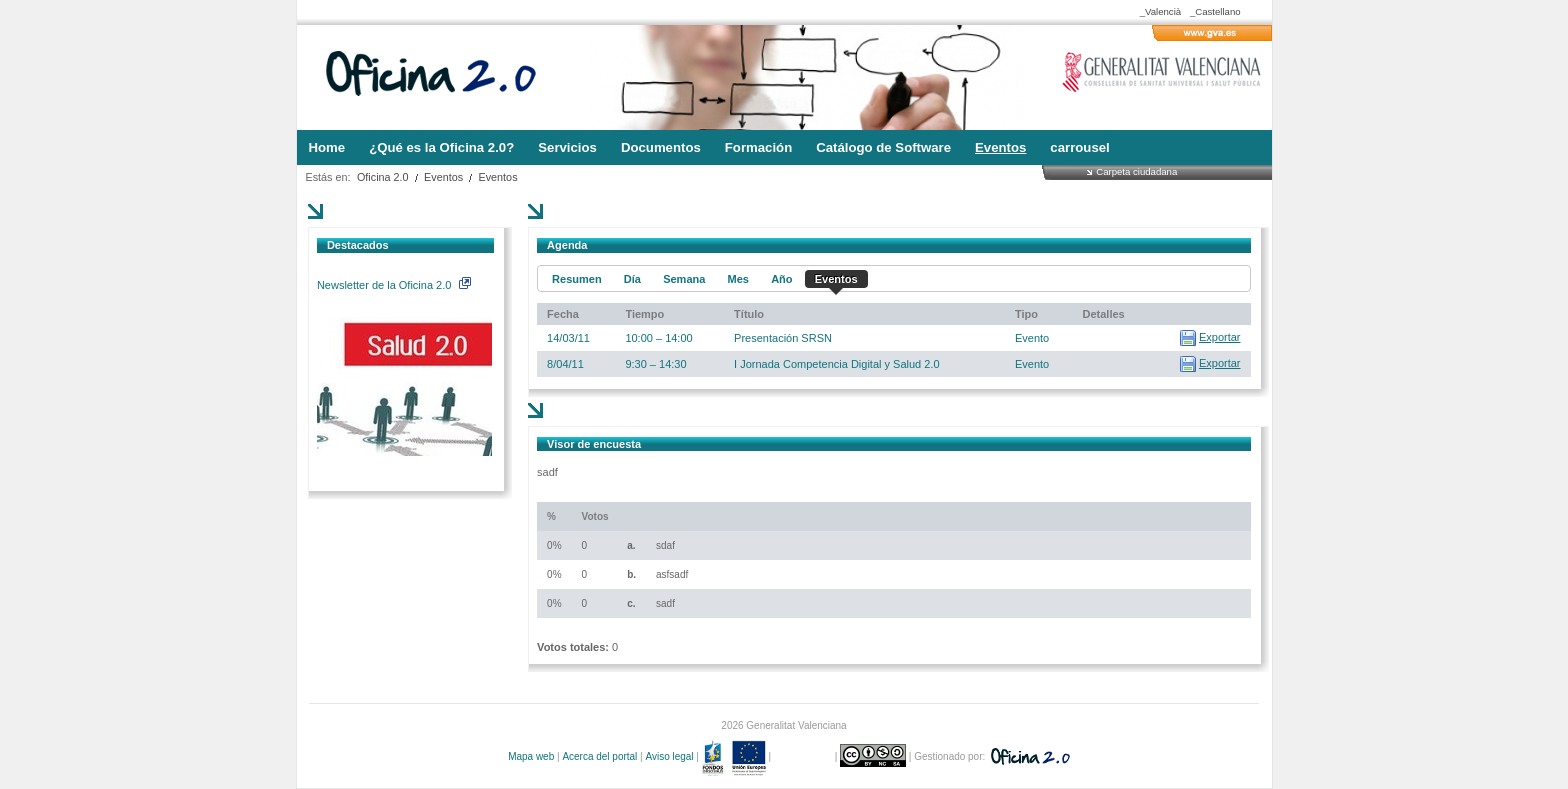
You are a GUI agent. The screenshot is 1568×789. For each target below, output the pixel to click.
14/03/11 (568, 338)
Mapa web (531, 756)
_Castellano (1215, 11)
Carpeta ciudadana (1136, 171)
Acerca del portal (599, 756)
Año (781, 279)
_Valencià (1160, 11)
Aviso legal (669, 756)
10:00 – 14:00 (658, 338)
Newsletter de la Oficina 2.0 (394, 285)
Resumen (577, 279)
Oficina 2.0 (383, 177)
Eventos (443, 177)
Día (632, 279)
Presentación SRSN (783, 338)
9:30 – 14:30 (655, 364)
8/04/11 (565, 364)
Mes (738, 279)
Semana (684, 279)
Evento (1032, 338)
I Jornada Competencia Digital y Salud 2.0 (836, 364)
